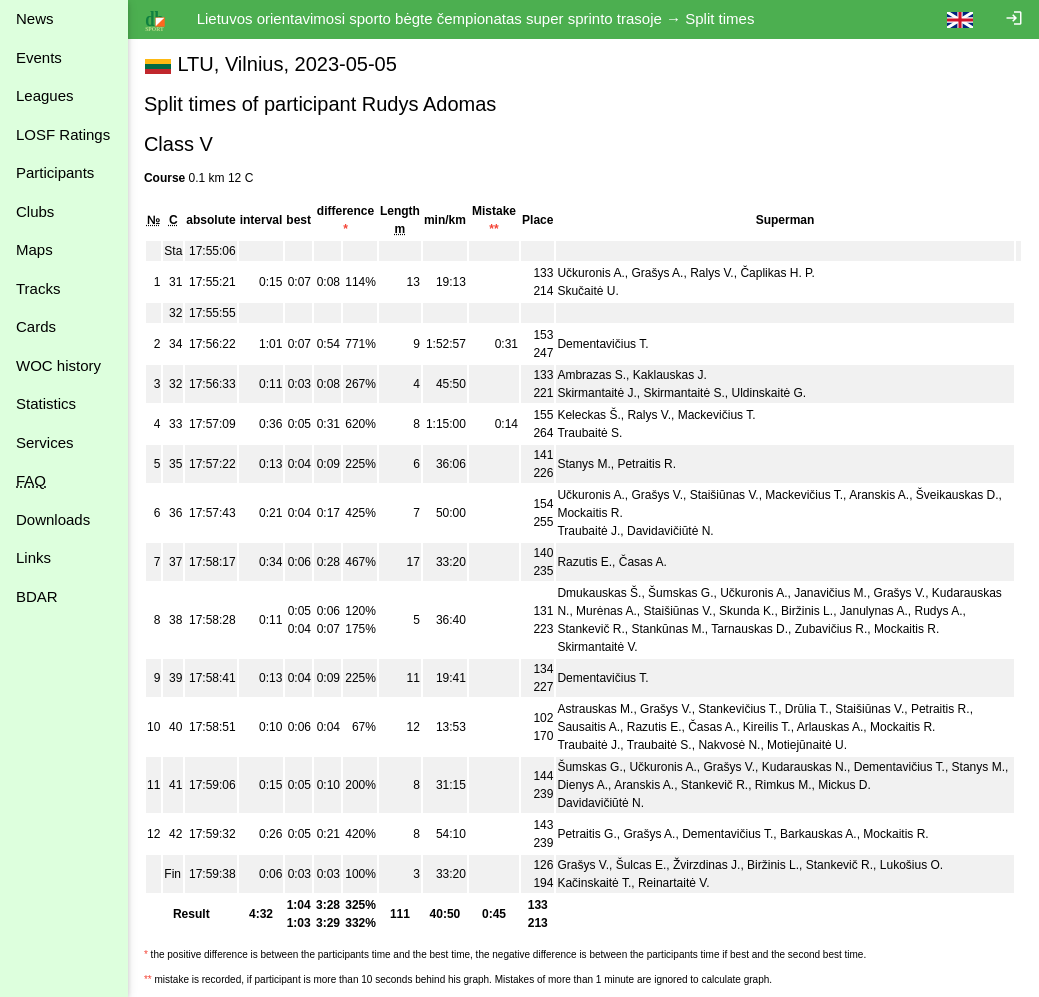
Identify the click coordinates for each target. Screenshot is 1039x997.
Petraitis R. (647, 464)
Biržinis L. (807, 611)
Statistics (46, 403)
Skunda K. (746, 611)
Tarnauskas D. (749, 629)
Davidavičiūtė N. (670, 531)
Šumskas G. (680, 593)
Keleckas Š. (588, 415)
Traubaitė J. (588, 531)
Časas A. (643, 562)
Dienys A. (582, 785)
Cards (36, 326)
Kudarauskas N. (804, 767)
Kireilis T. (767, 727)
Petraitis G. (586, 834)
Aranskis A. (879, 495)
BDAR (37, 596)
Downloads (53, 519)
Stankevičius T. (738, 709)
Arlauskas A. (830, 727)
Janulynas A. (874, 611)
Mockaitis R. (589, 513)
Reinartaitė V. (674, 883)
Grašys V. (658, 495)
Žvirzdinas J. (706, 865)
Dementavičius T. (602, 344)
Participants (55, 172)
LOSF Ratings (63, 134)
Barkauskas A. (818, 834)
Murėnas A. (606, 611)
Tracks (38, 288)
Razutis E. (584, 562)
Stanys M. (583, 464)
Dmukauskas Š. (599, 593)
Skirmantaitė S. (684, 393)
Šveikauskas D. (957, 495)
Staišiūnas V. (724, 495)
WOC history (58, 365)
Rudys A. (939, 611)
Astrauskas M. (595, 709)
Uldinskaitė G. (769, 393)
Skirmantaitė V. (597, 647)
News (35, 18)
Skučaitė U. (587, 291)
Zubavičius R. (831, 629)
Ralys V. (712, 273)
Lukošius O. (911, 865)
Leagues (45, 95)
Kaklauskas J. (670, 375)
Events (39, 57)
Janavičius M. (830, 593)
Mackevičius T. (717, 415)
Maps (34, 249)
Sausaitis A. (588, 727)
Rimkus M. (783, 785)
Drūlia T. (807, 709)
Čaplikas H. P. (777, 273)
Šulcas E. (641, 865)
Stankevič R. (590, 629)
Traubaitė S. (589, 433)
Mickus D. (844, 785)
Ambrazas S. (591, 375)
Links (33, 557)
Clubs (35, 211)
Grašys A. (658, 273)
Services (45, 442)
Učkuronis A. (590, 273)
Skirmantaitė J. (596, 393)
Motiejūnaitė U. (807, 745)
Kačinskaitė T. (594, 883)
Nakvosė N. (729, 745)
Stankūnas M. (668, 629)
